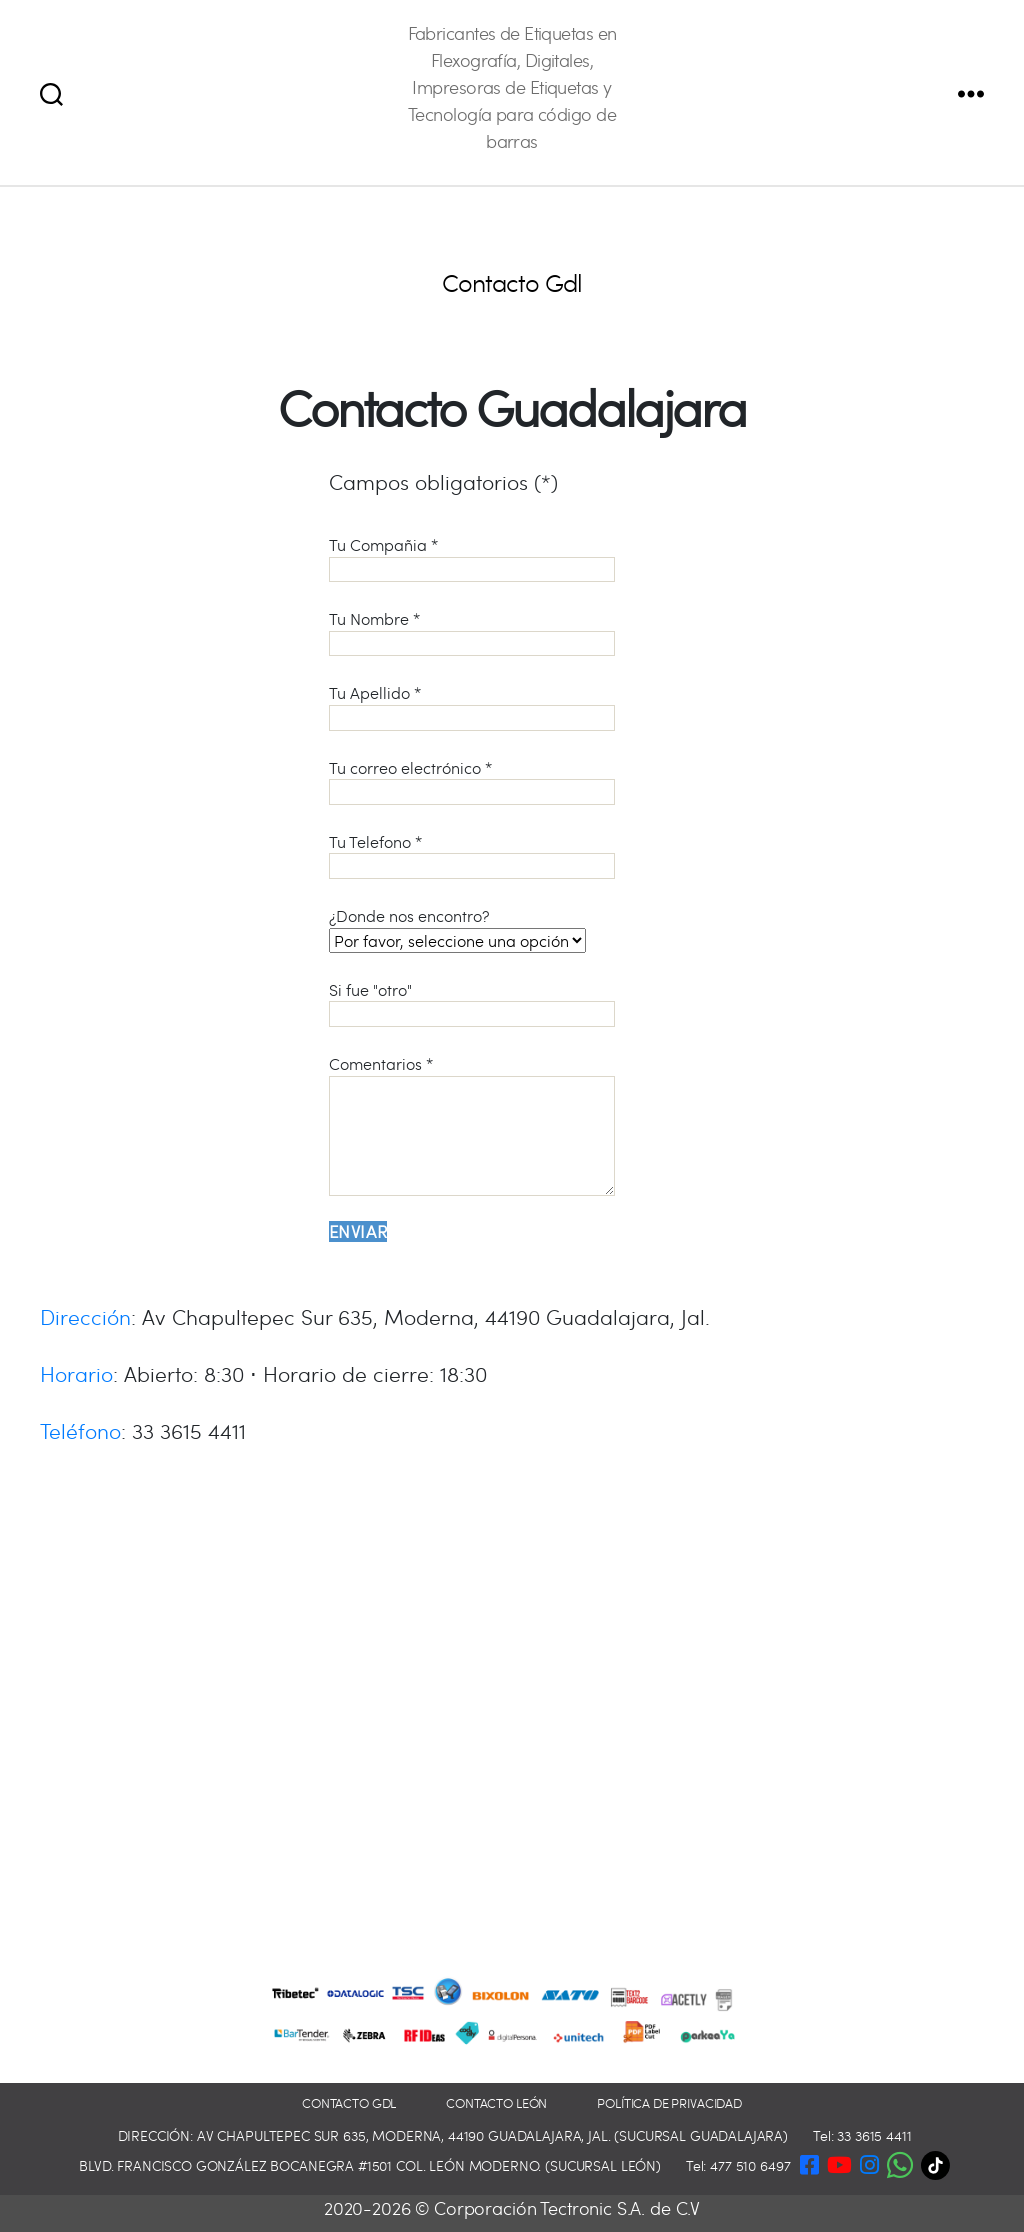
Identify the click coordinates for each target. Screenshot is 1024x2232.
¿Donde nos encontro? (457, 928)
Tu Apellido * (472, 706)
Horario (76, 1373)
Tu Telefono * (472, 855)
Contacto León (496, 2103)
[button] (900, 2161)
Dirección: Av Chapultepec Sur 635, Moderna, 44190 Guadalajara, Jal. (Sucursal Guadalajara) (453, 2135)
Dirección (85, 1316)
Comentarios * (472, 1124)
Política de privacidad (669, 2103)
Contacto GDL (349, 2103)
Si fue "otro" (472, 1003)
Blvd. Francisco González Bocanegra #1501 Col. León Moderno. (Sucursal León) (370, 2165)
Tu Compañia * (472, 558)
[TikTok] (940, 2165)
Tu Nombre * (472, 632)
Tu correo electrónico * (472, 781)
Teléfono (80, 1430)
